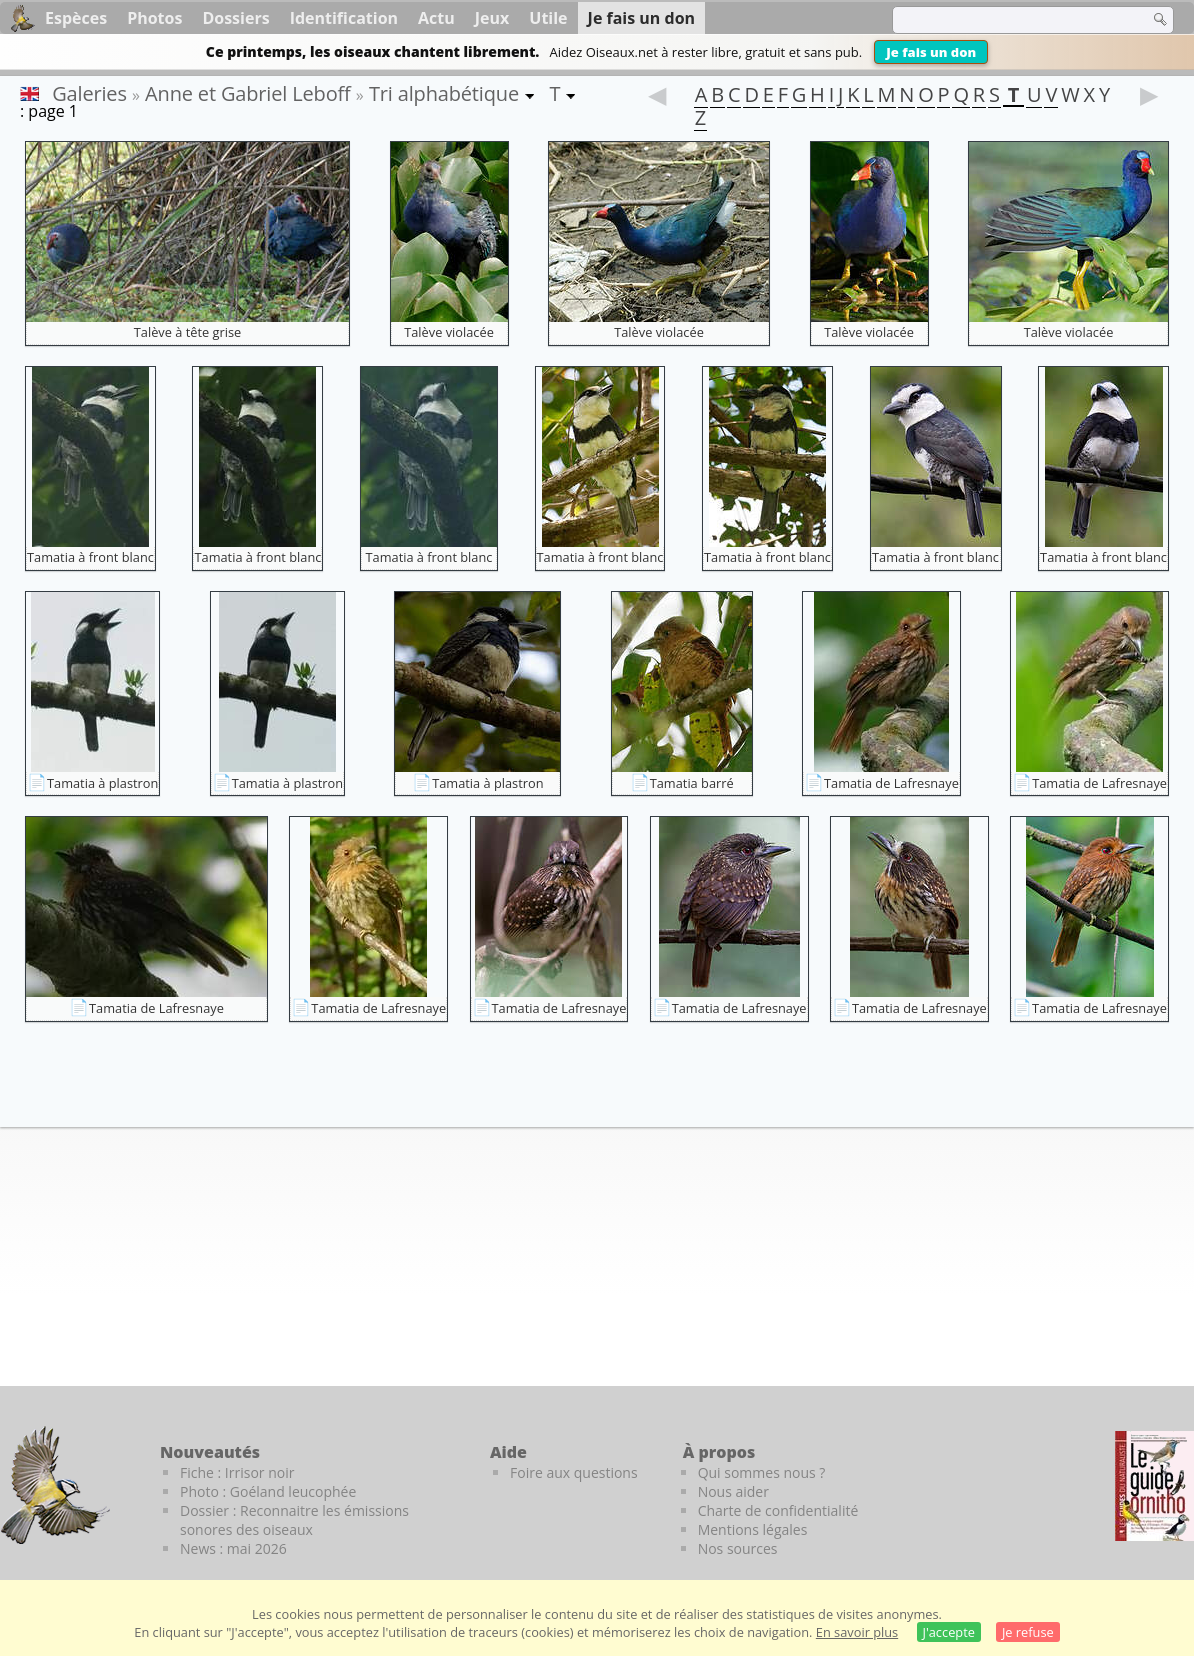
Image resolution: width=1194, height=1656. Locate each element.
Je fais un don (931, 52)
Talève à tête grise (187, 332)
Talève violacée (449, 332)
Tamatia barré (692, 783)
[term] (1008, 20)
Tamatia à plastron (102, 783)
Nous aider (733, 1491)
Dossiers (235, 18)
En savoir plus (857, 1632)
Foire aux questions (574, 1472)
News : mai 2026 (233, 1548)
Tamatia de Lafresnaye (891, 783)
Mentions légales (753, 1529)
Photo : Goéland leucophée (268, 1491)
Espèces (76, 18)
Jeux (492, 18)
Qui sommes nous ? (762, 1472)
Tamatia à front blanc (90, 557)
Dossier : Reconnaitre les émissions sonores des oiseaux (294, 1520)
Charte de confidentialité (778, 1510)
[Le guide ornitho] (1154, 1486)
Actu (436, 18)
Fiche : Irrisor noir (237, 1472)
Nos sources (738, 1548)
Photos (154, 18)
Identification (344, 18)
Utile (548, 18)
